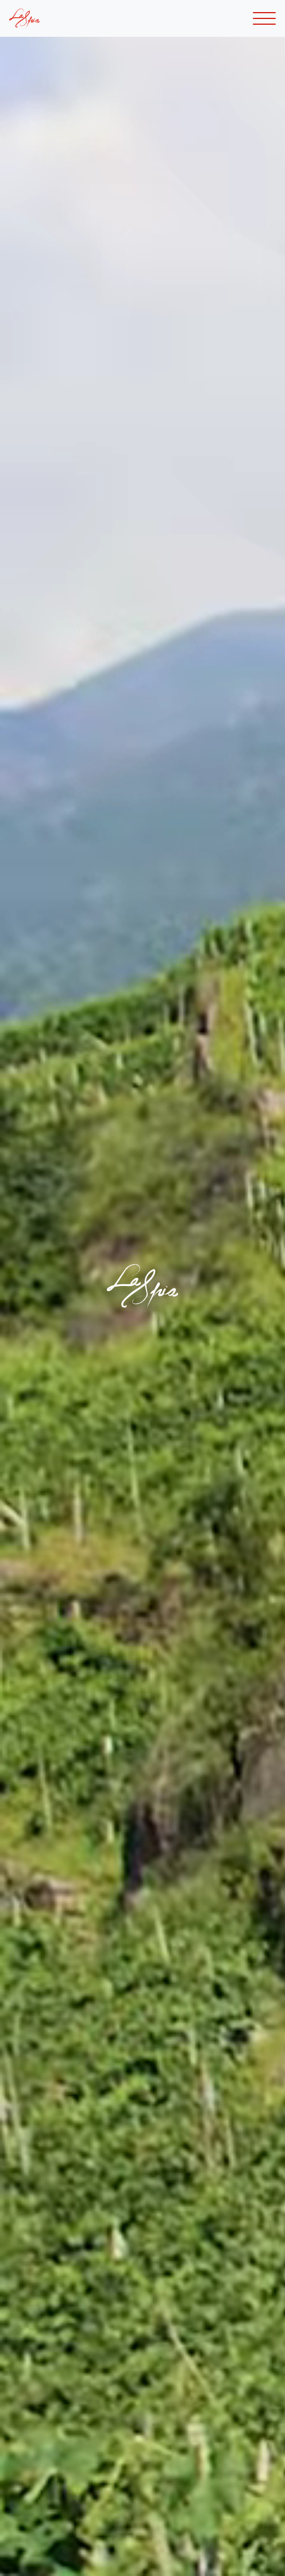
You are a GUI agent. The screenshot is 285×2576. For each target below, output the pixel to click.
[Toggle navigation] (264, 19)
